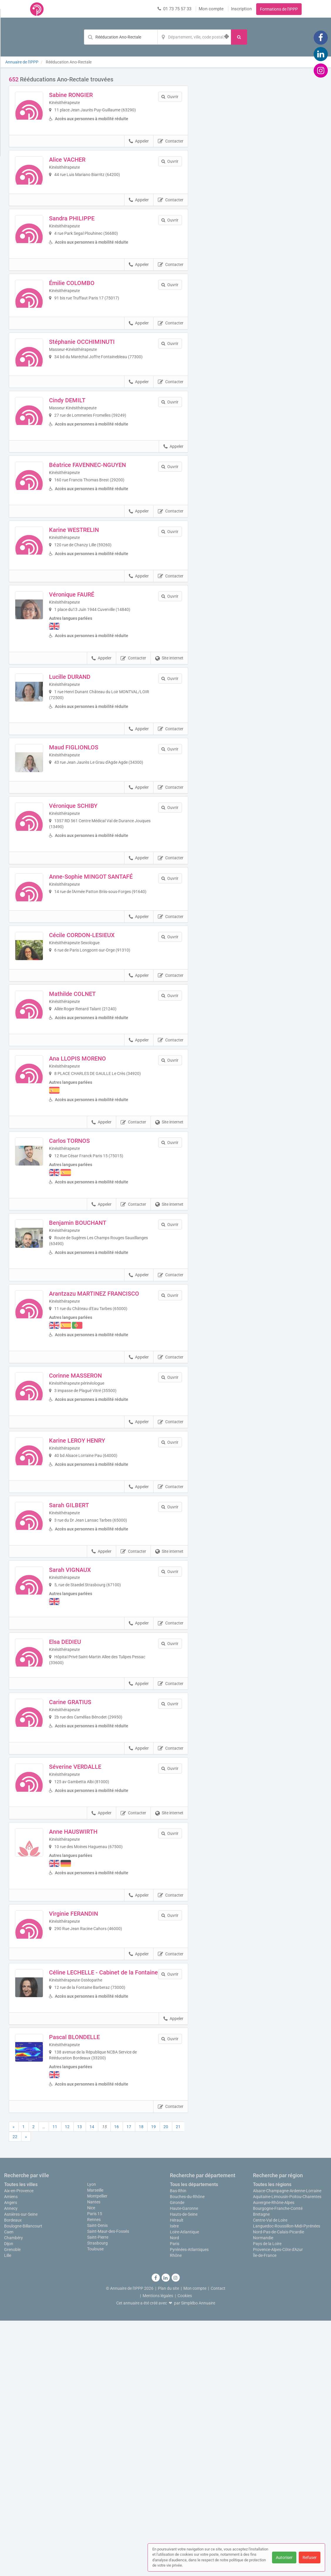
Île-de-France (264, 2510)
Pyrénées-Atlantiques (189, 2505)
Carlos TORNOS (85, 1301)
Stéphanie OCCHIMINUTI (98, 392)
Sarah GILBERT (85, 1689)
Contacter (170, 151)
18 (141, 2381)
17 (128, 2381)
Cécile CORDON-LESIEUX (98, 1070)
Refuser (310, 2557)
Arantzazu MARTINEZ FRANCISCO (110, 1457)
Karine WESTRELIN (90, 615)
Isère (174, 2481)
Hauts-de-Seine (183, 2469)
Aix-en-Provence (18, 2446)
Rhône (176, 2510)
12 (67, 2381)
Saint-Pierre (97, 2492)
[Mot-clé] (120, 37)
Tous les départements (194, 2439)
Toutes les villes (21, 2439)
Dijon (8, 2499)
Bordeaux (13, 2475)
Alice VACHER (83, 169)
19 (153, 2381)
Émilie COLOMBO (87, 318)
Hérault (176, 2475)
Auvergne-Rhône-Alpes (273, 2458)
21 (178, 2381)
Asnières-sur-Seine (21, 2469)
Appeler (139, 151)
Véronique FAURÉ (87, 690)
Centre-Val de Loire (270, 2475)
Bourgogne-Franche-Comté (278, 2463)
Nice (91, 2463)
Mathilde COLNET (88, 1144)
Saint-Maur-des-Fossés (108, 2486)
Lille (7, 2510)
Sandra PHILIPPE (87, 243)
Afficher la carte (259, 159)
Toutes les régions (272, 2439)
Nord (174, 2493)
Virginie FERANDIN (89, 2143)
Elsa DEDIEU (81, 1837)
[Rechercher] (239, 37)
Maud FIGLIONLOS (89, 846)
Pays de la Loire (267, 2499)
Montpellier (97, 2451)
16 (116, 2381)
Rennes (94, 2474)
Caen (8, 2487)
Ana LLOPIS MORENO (93, 1219)
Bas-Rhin (178, 2446)
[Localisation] (194, 37)
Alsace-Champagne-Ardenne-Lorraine (287, 2446)
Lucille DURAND (85, 772)
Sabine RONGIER (87, 94)
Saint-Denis (97, 2480)
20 (165, 2381)
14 (91, 2381)
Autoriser (284, 2557)
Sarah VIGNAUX (86, 1763)
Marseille (95, 2445)
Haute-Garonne (184, 2463)
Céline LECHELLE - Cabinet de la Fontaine (107, 2221)
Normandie (263, 2493)
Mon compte (211, 8)
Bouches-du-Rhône (187, 2452)
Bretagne (261, 2469)
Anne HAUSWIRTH (89, 2061)
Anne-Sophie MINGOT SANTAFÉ (106, 995)
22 (15, 2391)
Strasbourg (97, 2498)
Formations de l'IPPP (279, 9)
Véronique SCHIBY (89, 921)
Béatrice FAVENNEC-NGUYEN (103, 541)
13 (79, 2381)
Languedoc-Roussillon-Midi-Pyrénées (286, 2481)
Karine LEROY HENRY (93, 1614)
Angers (10, 2458)
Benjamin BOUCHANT (93, 1383)
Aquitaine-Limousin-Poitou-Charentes (287, 2452)
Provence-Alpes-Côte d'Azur (278, 2505)
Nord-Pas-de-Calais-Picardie (278, 2487)
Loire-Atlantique (184, 2487)
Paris (174, 2499)
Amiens (11, 2452)
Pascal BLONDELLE (90, 2292)
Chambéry (13, 2493)
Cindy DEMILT (83, 466)
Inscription (241, 8)
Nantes (93, 2457)
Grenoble (12, 2505)
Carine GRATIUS (86, 1912)
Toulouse (95, 2504)
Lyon (91, 2439)
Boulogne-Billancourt (23, 2481)
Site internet (169, 754)
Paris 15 (94, 2468)
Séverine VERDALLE (91, 1986)
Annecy (11, 2463)
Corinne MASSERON (91, 1540)
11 (55, 2381)
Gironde (177, 2458)
